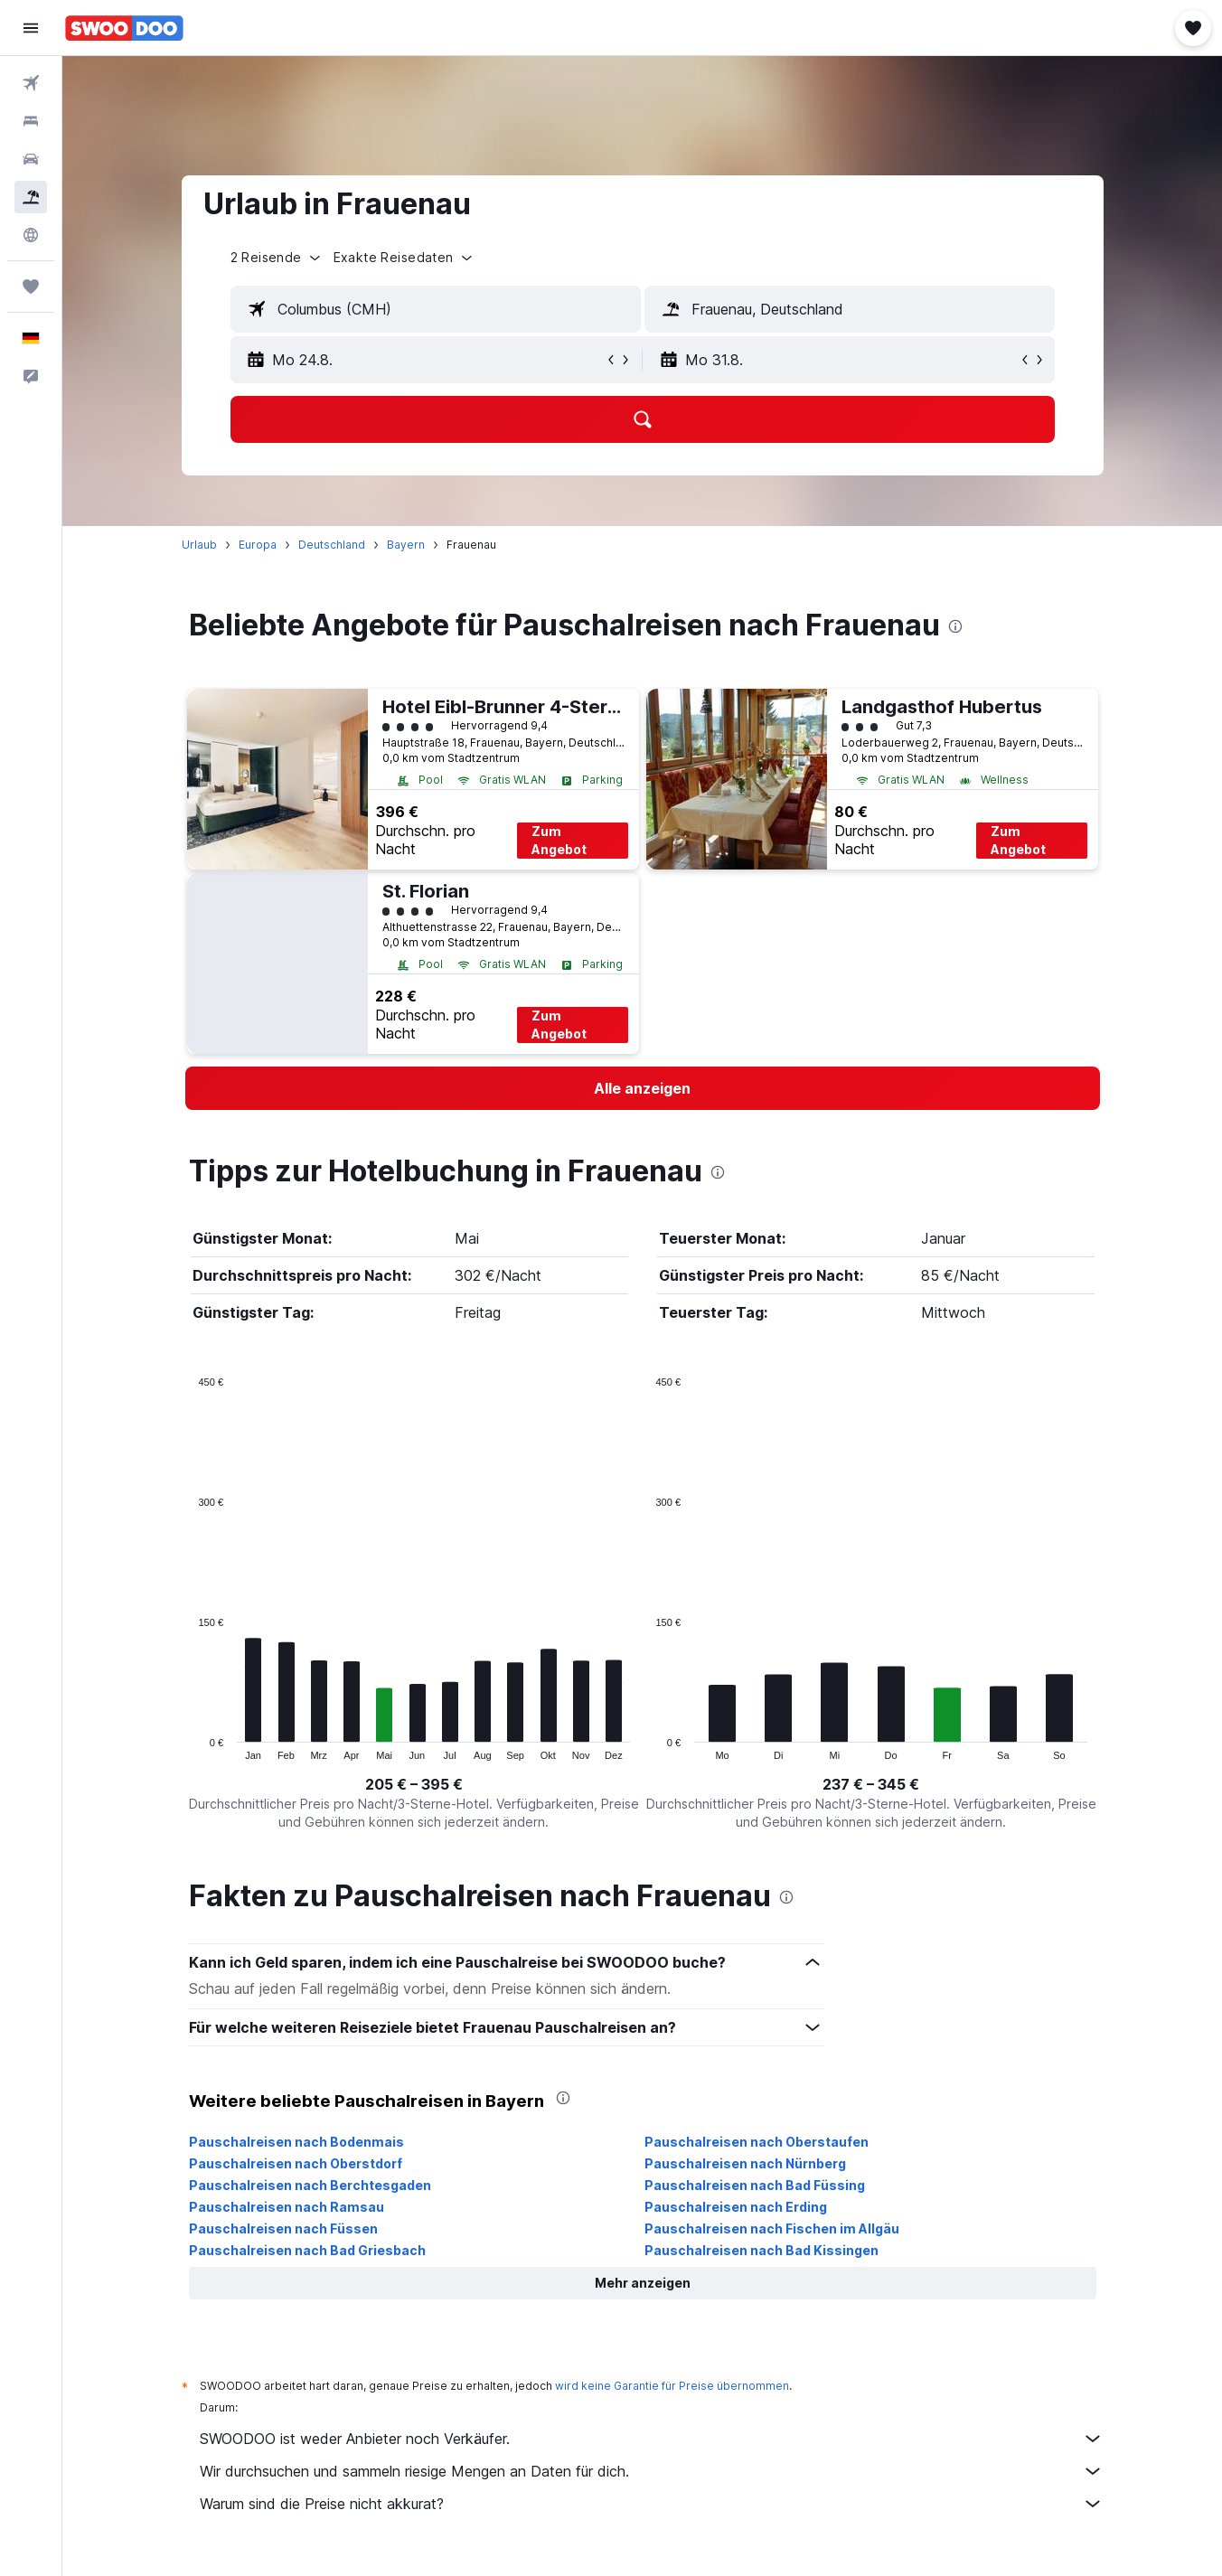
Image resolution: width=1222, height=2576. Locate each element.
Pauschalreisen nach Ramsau (286, 2206)
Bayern (406, 544)
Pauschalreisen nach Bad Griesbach (307, 2250)
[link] (642, 1088)
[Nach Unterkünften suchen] (30, 121)
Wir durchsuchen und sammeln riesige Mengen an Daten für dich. (652, 2471)
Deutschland (331, 544)
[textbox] (435, 309)
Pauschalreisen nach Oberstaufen (756, 2141)
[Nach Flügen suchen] (30, 83)
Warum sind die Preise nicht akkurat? (652, 2504)
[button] (31, 28)
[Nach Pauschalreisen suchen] (30, 197)
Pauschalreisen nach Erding (735, 2206)
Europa (258, 544)
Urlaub (199, 544)
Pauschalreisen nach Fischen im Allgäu (771, 2228)
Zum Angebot (559, 840)
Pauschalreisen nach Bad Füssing (754, 2185)
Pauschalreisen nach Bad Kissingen (761, 2250)
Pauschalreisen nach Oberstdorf (295, 2163)
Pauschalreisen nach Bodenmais (296, 2141)
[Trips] (30, 286)
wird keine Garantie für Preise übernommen (672, 2386)
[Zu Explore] (30, 235)
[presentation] (955, 626)
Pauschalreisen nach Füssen (283, 2228)
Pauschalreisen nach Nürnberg (745, 2163)
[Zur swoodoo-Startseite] (124, 28)
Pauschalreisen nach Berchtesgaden (310, 2185)
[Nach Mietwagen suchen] (30, 159)
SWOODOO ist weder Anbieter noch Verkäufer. (652, 2438)
